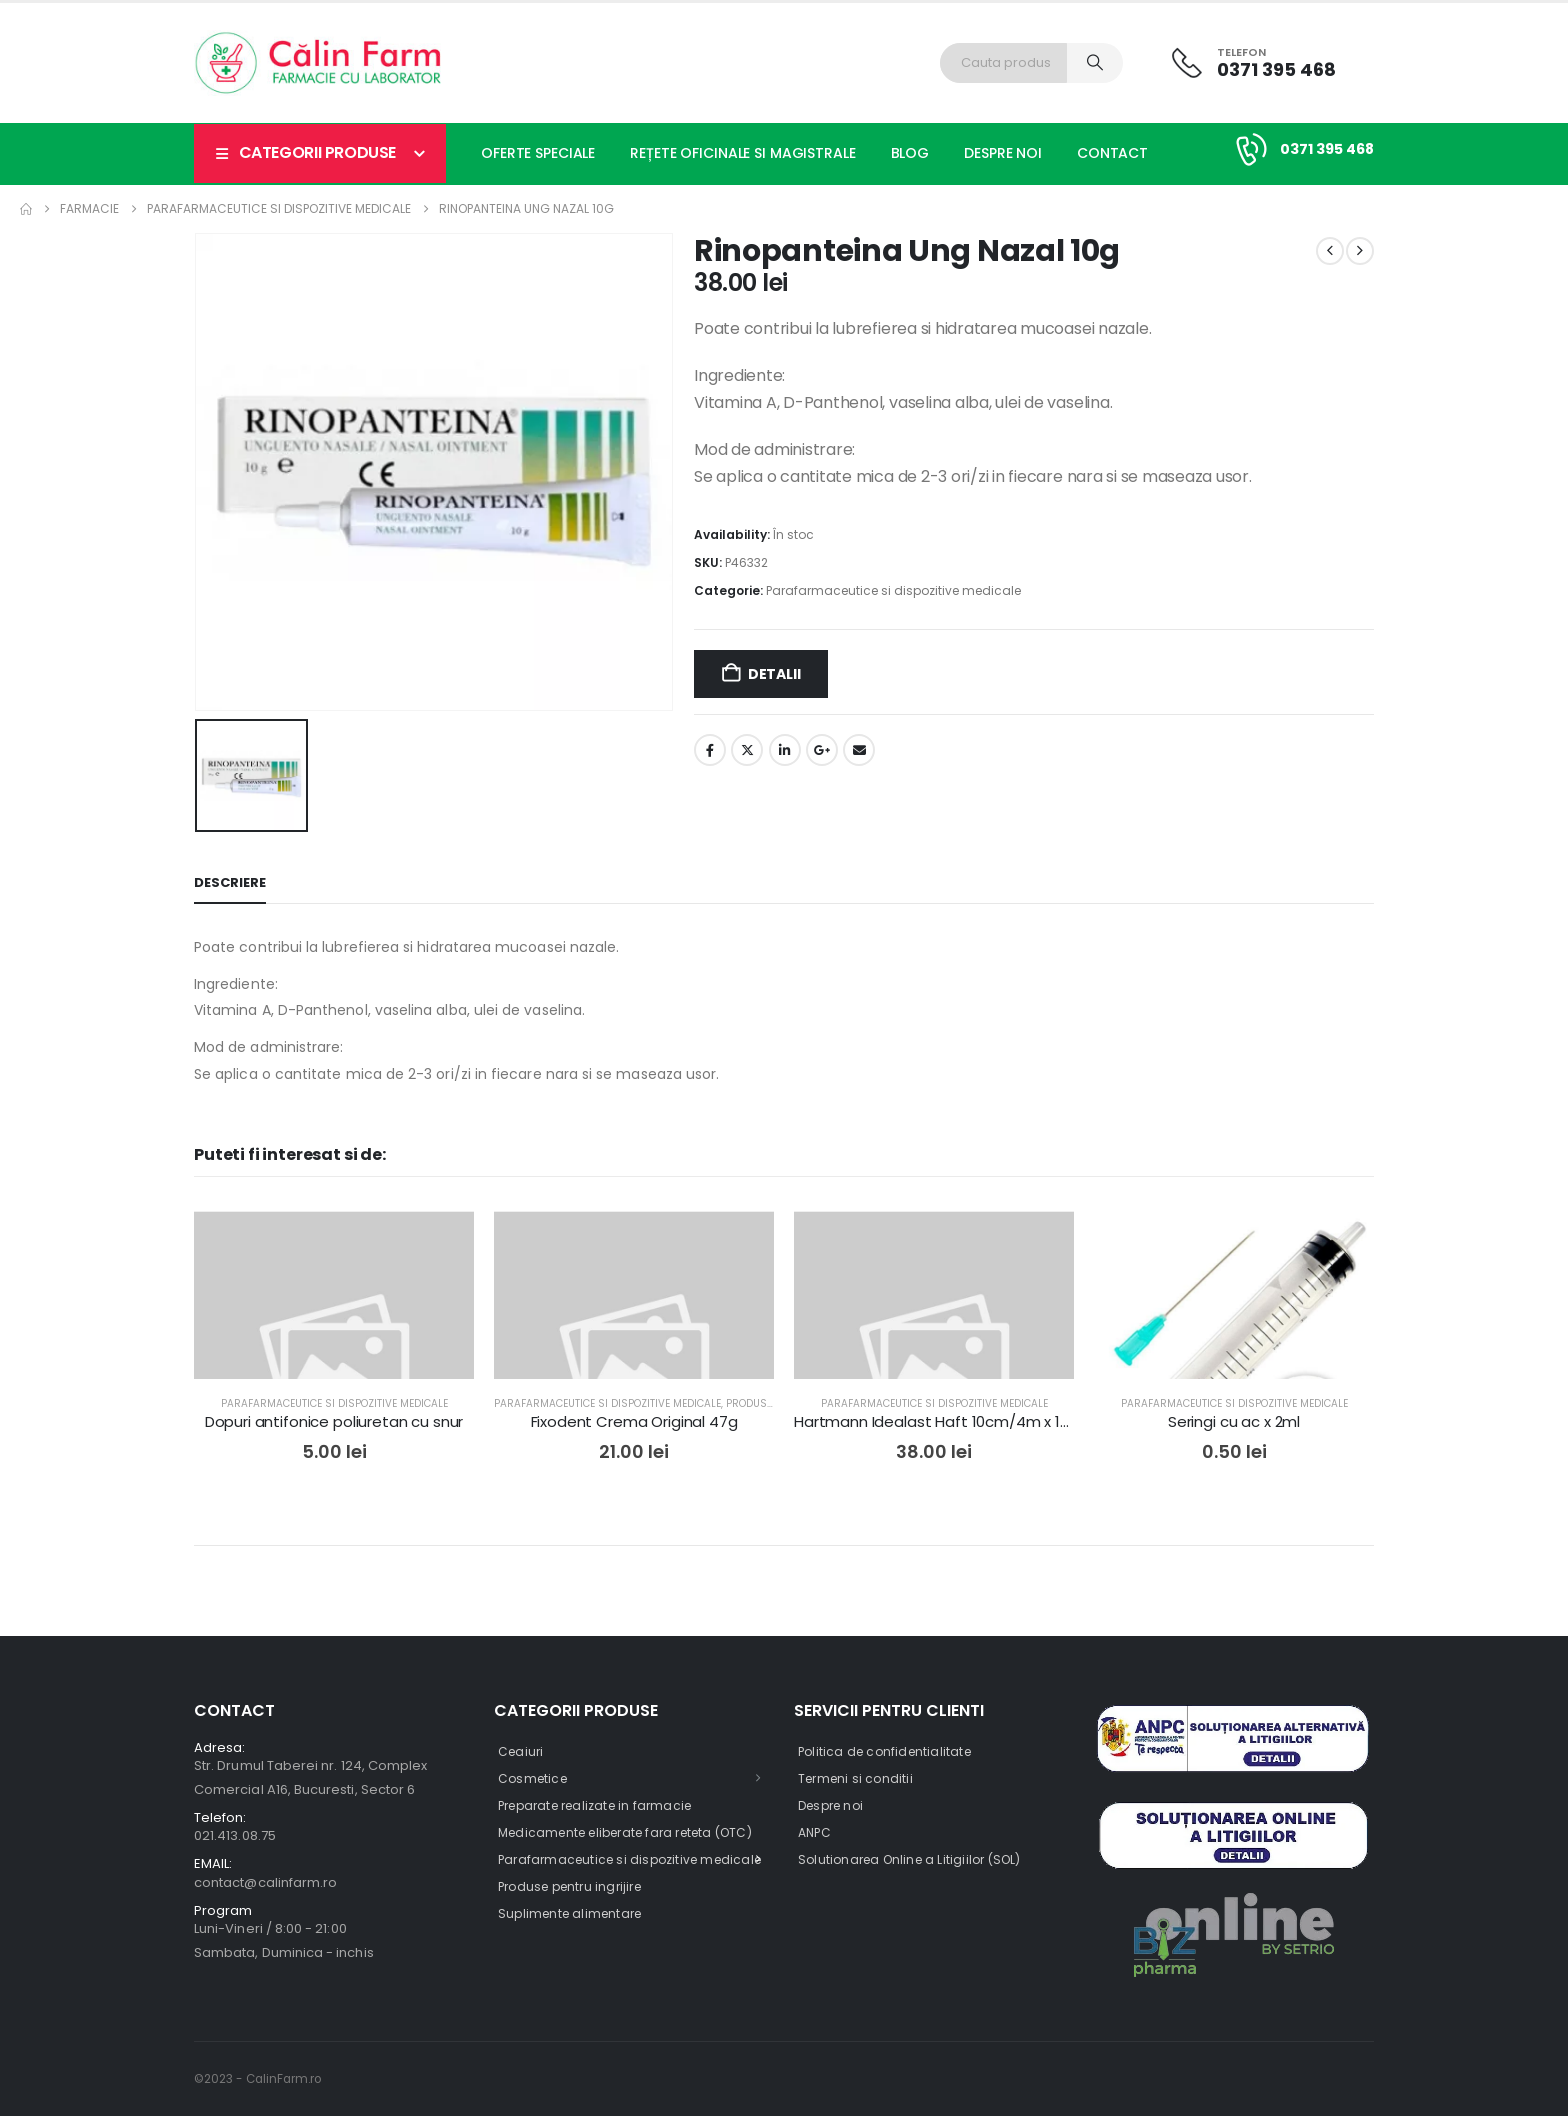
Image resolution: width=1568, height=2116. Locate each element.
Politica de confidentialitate (884, 1751)
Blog (910, 153)
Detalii (774, 674)
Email (859, 750)
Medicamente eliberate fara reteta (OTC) (625, 1832)
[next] (1360, 251)
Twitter (747, 750)
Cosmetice (532, 1778)
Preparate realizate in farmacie (594, 1805)
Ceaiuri (520, 1751)
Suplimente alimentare (569, 1913)
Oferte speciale (538, 153)
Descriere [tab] (230, 882)
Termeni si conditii (855, 1778)
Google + (822, 750)
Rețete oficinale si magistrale (742, 153)
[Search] (1095, 63)
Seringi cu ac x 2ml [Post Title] (1234, 1421)
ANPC (814, 1832)
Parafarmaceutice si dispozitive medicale (893, 590)
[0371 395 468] (1248, 149)
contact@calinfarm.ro (265, 1882)
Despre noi (1003, 153)
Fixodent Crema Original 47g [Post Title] (634, 1421)
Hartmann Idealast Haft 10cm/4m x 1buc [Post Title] (940, 1421)
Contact (1112, 153)
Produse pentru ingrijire (569, 1886)
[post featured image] (334, 1351)
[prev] (1330, 251)
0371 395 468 (1327, 149)
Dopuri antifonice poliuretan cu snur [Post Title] (334, 1421)
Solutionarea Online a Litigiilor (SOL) (909, 1859)
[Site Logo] (319, 63)
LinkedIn (785, 750)
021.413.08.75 (235, 1835)
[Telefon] (1254, 62)
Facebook (710, 750)
